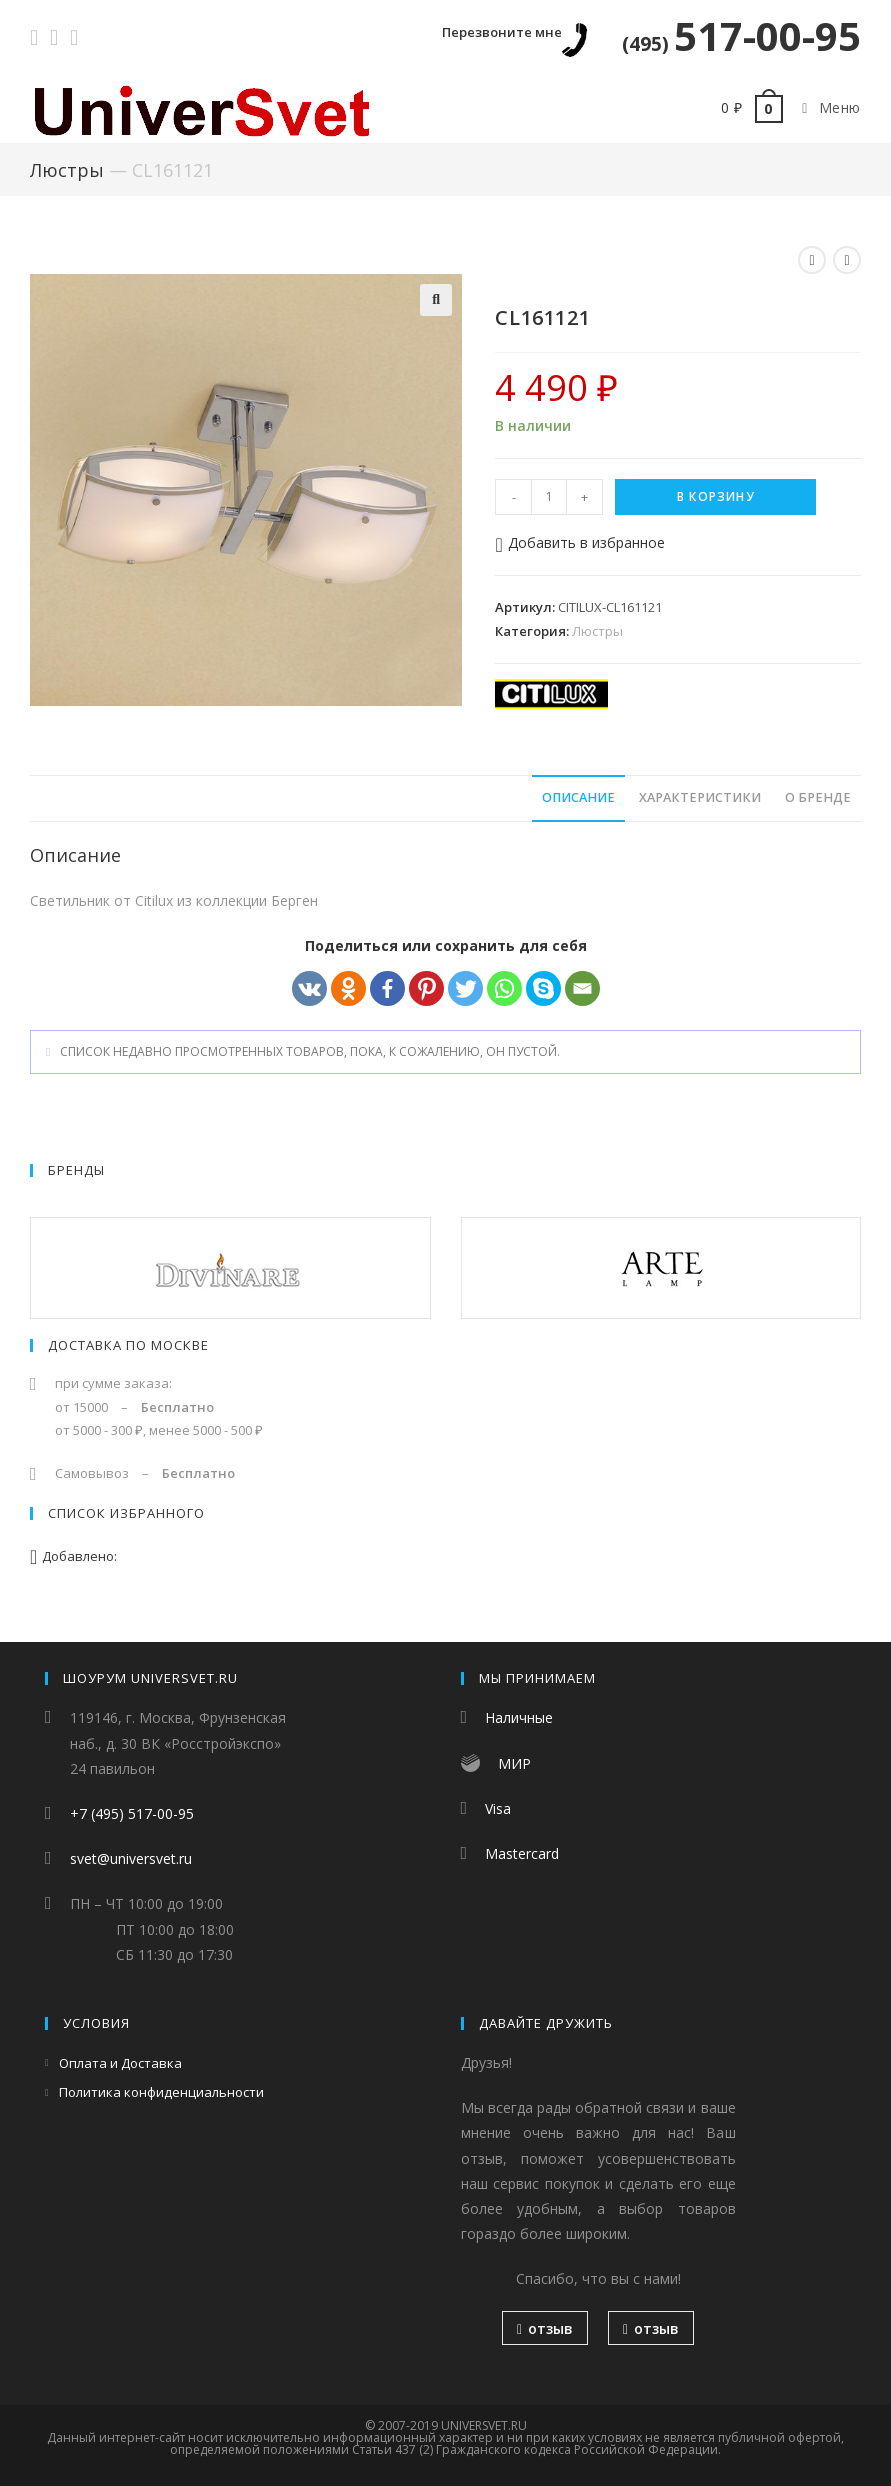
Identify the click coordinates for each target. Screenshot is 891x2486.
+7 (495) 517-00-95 (132, 1813)
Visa (498, 1808)
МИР (514, 1763)
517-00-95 (741, 35)
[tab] (578, 798)
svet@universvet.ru (131, 1858)
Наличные (519, 1717)
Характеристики (700, 797)
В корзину (716, 496)
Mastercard (522, 1853)
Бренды (76, 1170)
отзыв (545, 2328)
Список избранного (126, 1513)
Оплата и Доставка (120, 2063)
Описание (578, 797)
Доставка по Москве (128, 1345)
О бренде (818, 797)
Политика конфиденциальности (161, 2092)
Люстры (67, 170)
